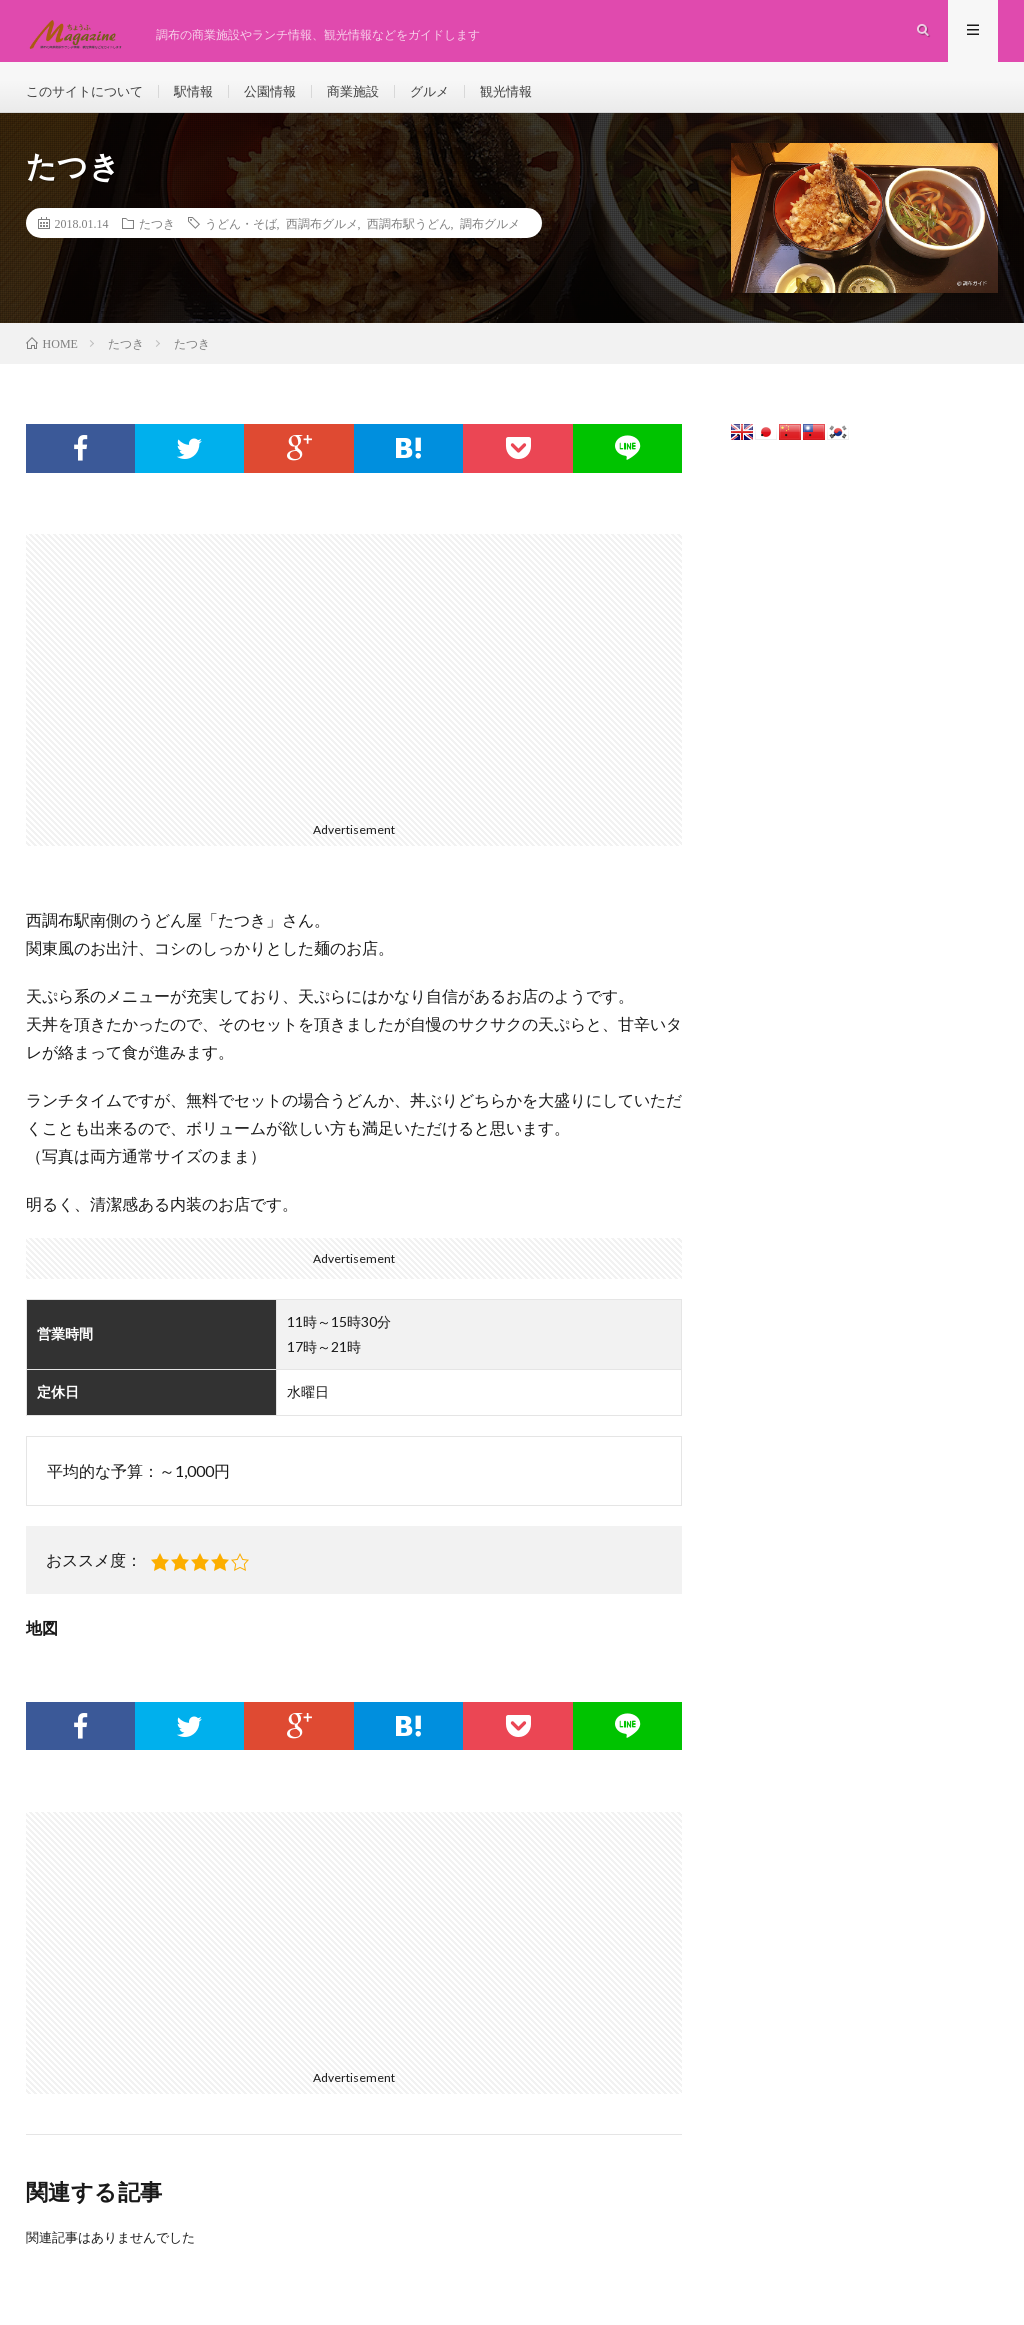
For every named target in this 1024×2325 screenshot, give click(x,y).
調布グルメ (490, 241)
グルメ (451, 99)
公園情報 (284, 99)
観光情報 (531, 99)
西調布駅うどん (409, 241)
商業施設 (371, 99)
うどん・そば (241, 241)
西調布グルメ (322, 241)
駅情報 (204, 99)
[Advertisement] (354, 692)
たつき (157, 241)
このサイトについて (89, 99)
